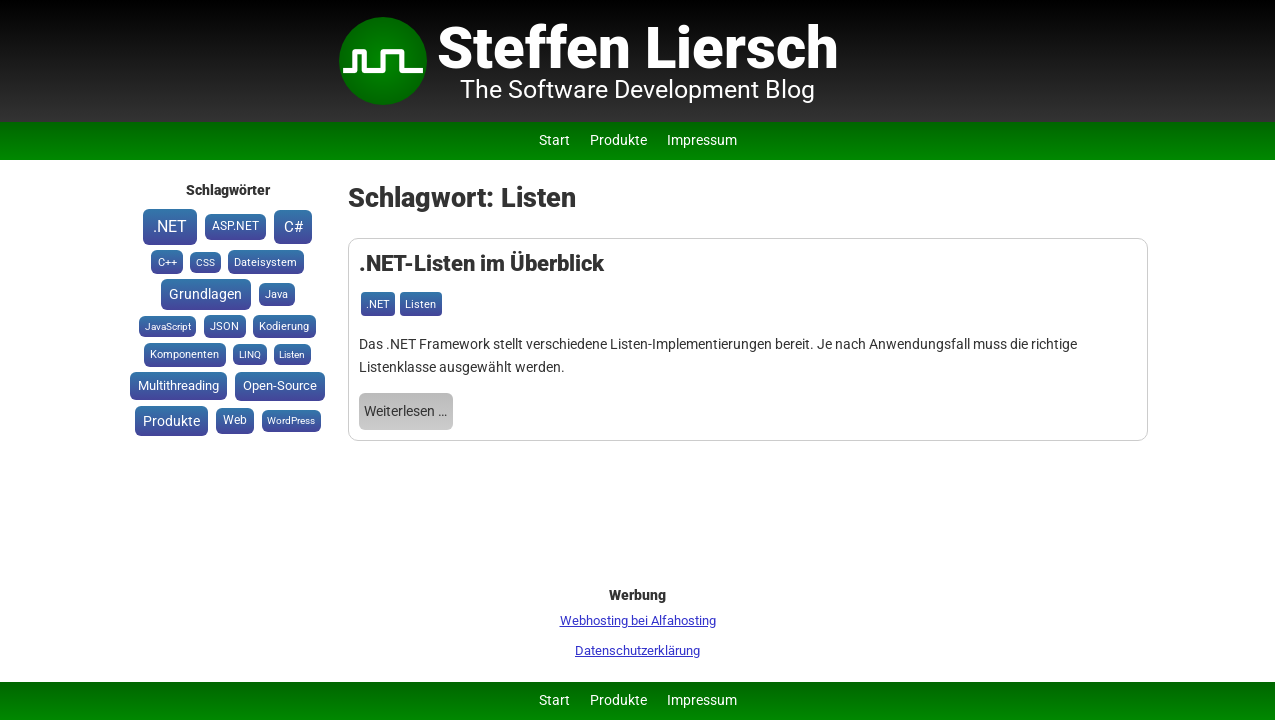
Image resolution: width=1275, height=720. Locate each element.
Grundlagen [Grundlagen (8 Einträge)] (205, 294)
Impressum (702, 140)
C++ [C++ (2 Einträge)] (167, 262)
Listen (420, 304)
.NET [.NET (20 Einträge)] (170, 226)
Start (554, 140)
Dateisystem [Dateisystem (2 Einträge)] (265, 262)
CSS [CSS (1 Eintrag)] (205, 262)
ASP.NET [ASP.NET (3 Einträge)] (235, 226)
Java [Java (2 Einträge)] (276, 294)
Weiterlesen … (405, 411)
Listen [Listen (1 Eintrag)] (292, 354)
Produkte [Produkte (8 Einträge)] (171, 421)
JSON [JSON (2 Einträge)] (224, 326)
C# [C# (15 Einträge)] (293, 227)
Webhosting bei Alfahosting (638, 620)
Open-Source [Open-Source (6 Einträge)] (280, 385)
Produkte (618, 140)
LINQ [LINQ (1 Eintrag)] (250, 354)
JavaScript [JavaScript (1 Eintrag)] (168, 326)
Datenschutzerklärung (637, 650)
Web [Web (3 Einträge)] (235, 420)
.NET (378, 304)
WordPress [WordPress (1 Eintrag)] (291, 420)
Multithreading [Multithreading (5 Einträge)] (178, 385)
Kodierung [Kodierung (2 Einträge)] (284, 326)
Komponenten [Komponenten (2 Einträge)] (184, 354)
